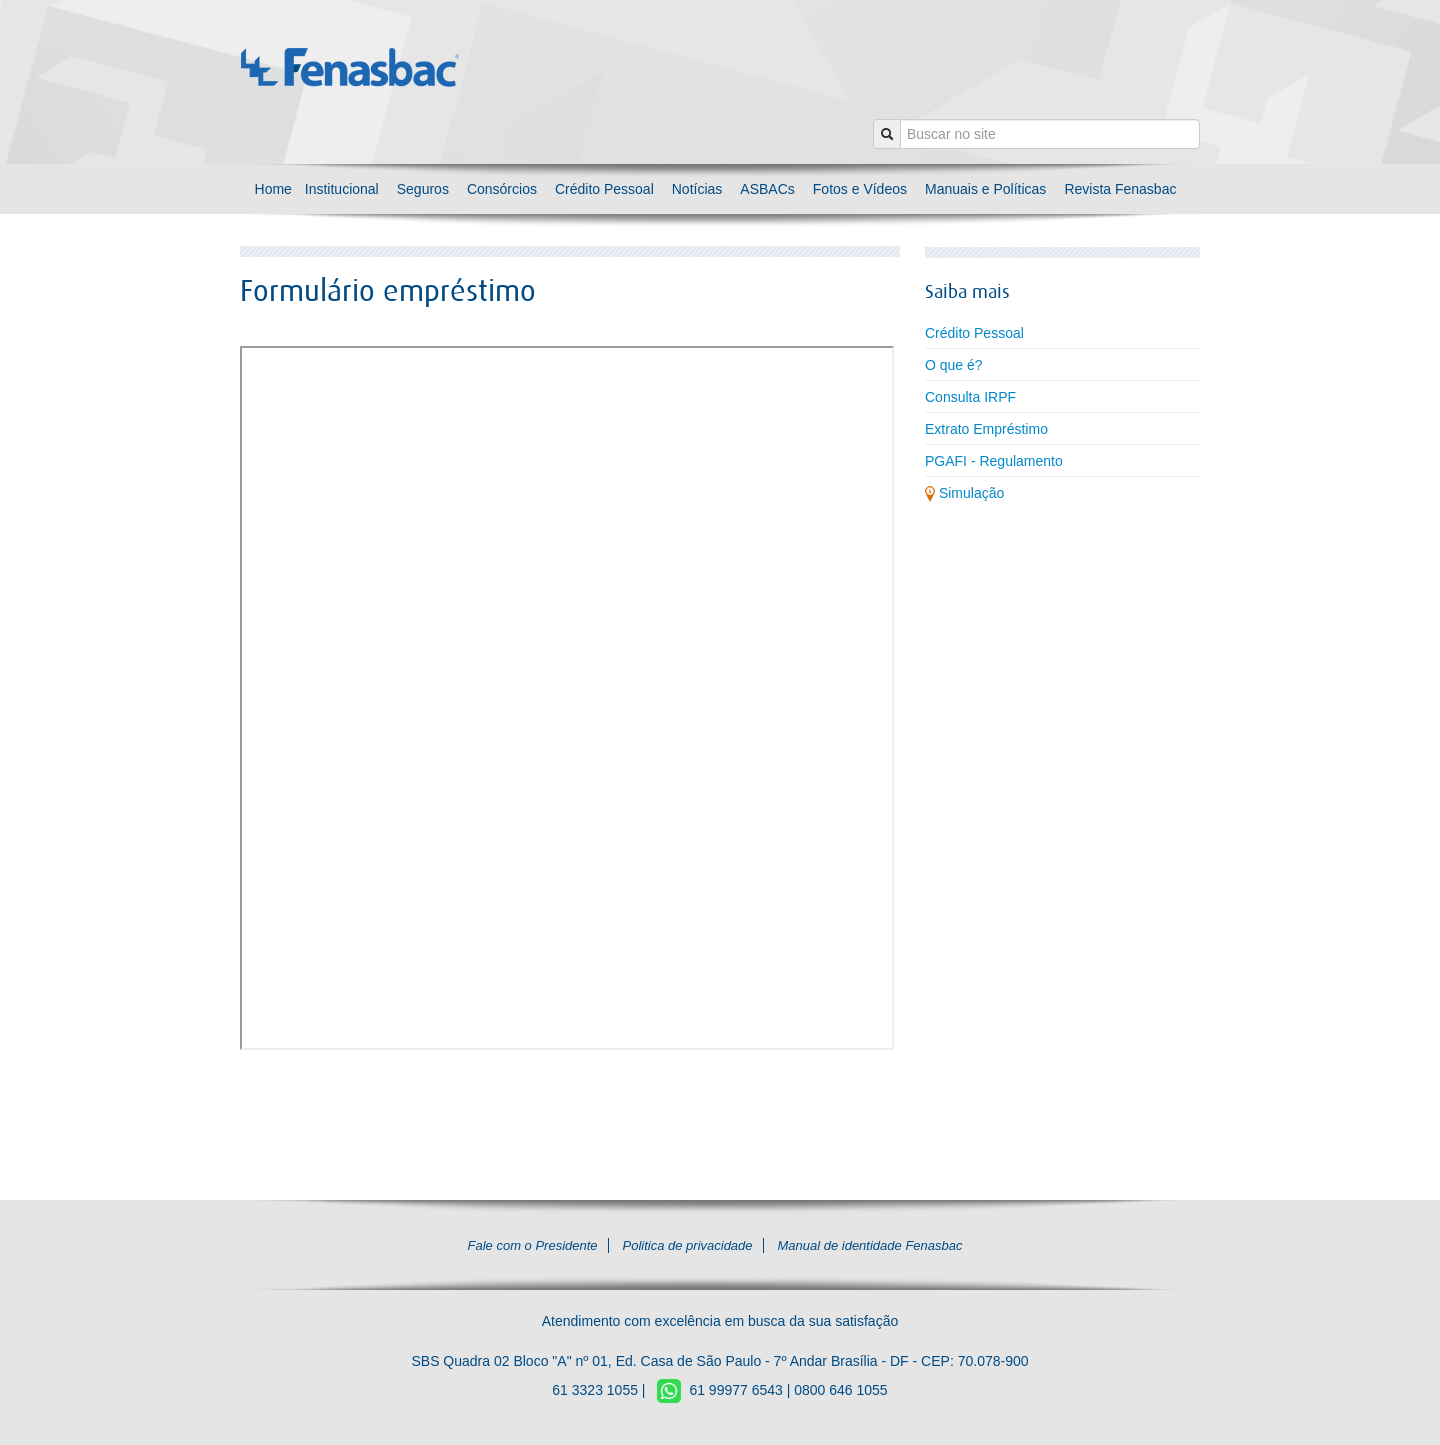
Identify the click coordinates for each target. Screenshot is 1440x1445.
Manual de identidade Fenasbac (869, 1245)
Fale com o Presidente (533, 1245)
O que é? (954, 365)
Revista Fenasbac (1120, 189)
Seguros (423, 189)
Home (275, 189)
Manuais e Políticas (985, 189)
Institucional (342, 189)
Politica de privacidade (687, 1245)
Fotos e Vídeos (860, 189)
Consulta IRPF (970, 397)
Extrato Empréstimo (986, 429)
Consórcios (502, 189)
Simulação (964, 493)
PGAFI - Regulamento (994, 461)
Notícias (697, 189)
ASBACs (767, 189)
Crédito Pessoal (604, 189)
